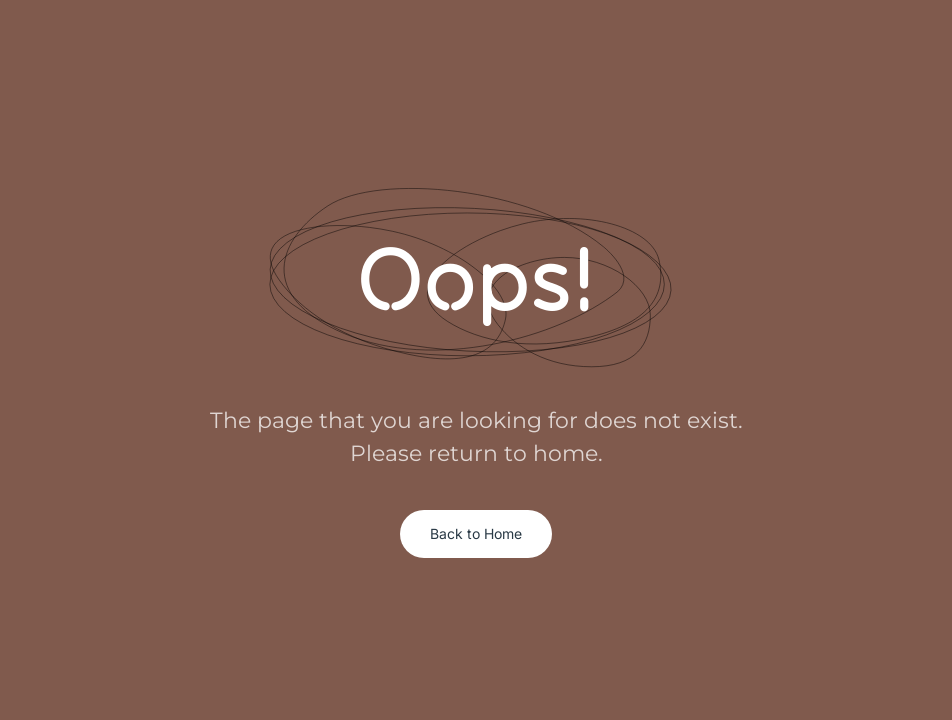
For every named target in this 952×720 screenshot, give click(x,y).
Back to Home (476, 533)
